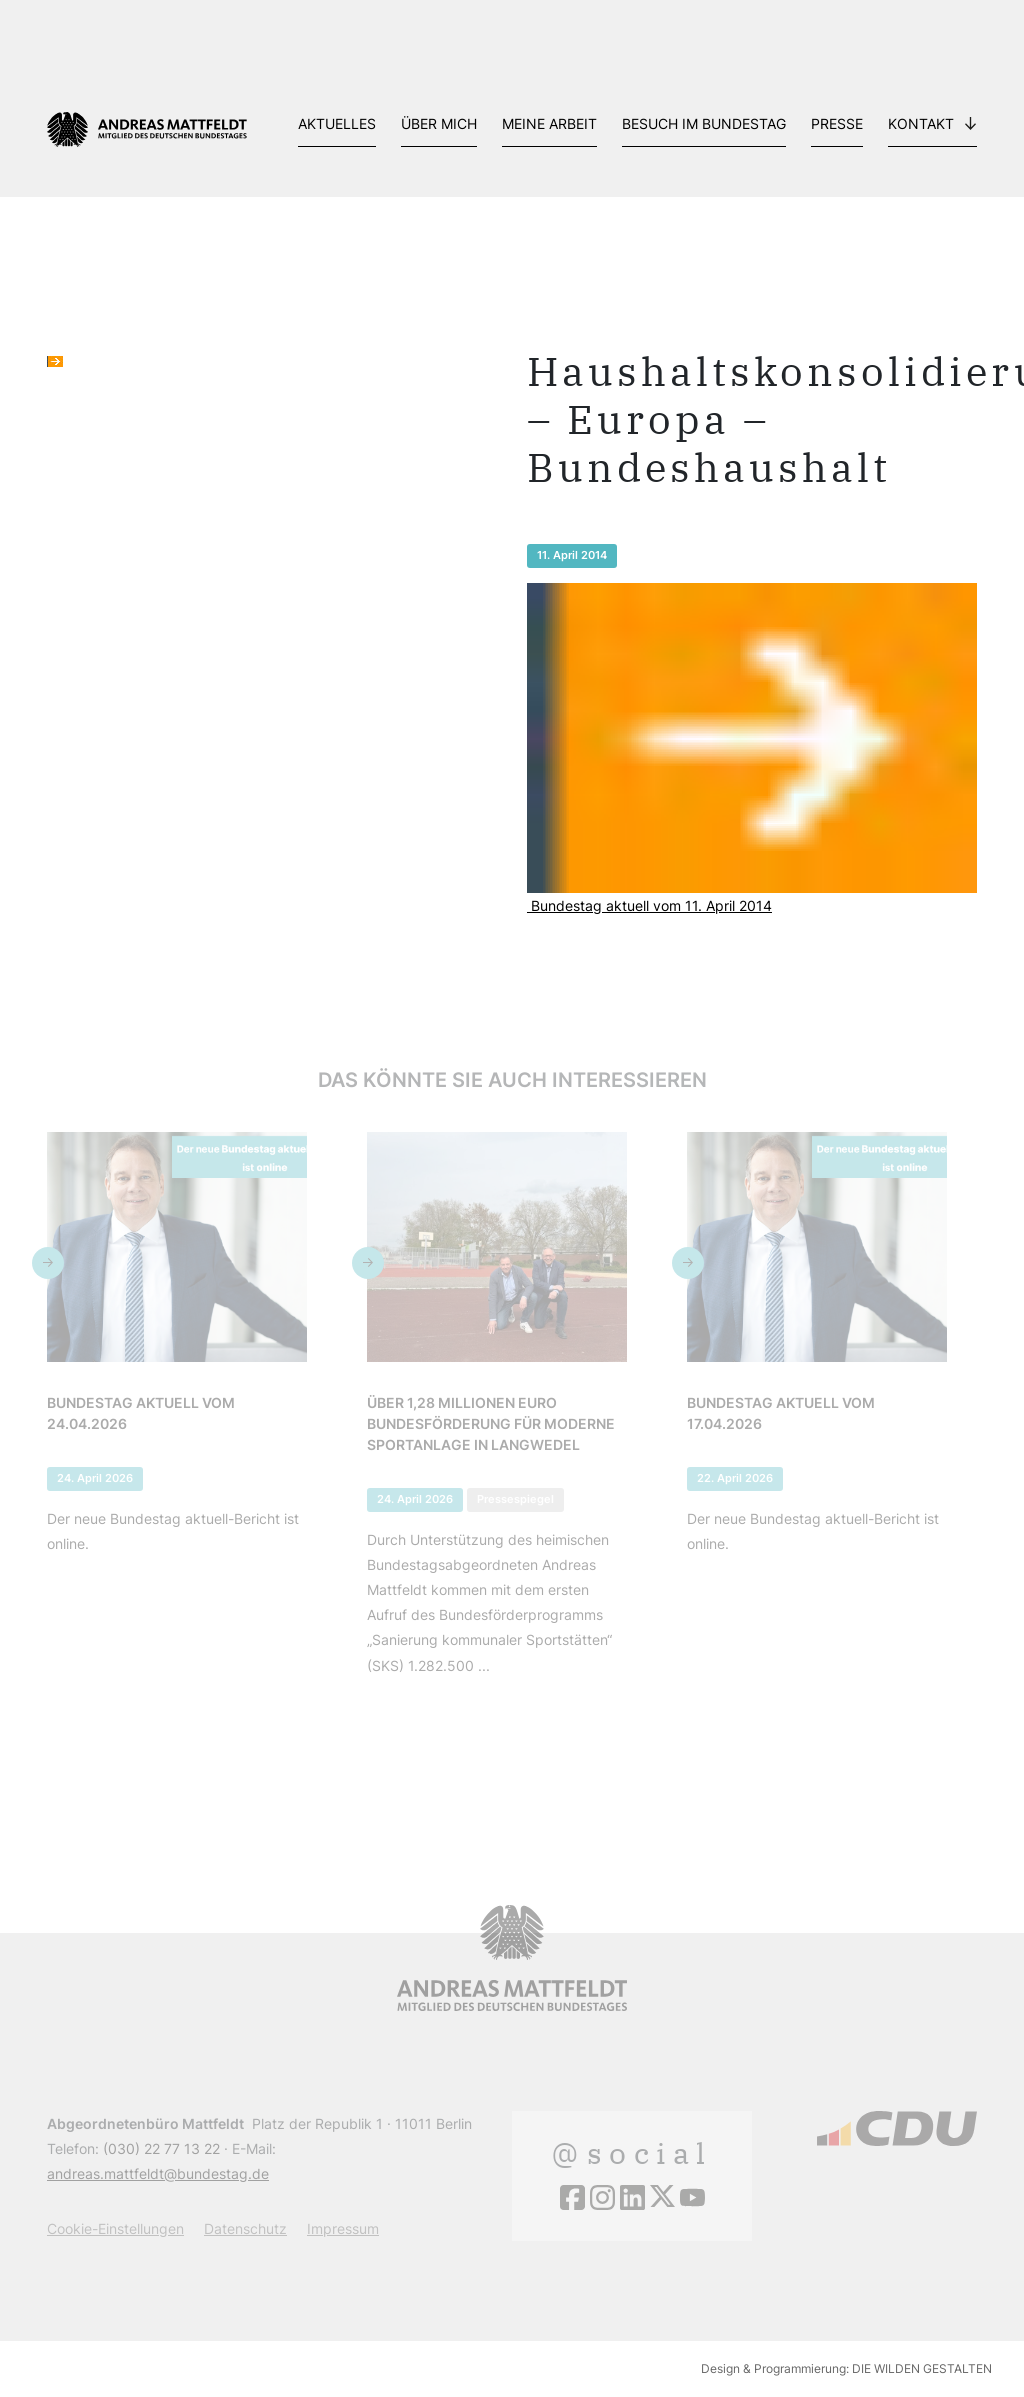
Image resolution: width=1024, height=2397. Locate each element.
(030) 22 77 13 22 (161, 2148)
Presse (837, 123)
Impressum (343, 2228)
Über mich (439, 123)
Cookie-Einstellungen (115, 2228)
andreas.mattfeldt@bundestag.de (158, 2173)
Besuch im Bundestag (704, 123)
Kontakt (921, 123)
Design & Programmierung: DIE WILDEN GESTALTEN (846, 2368)
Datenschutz (245, 2228)
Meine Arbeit (549, 123)
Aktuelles (337, 123)
